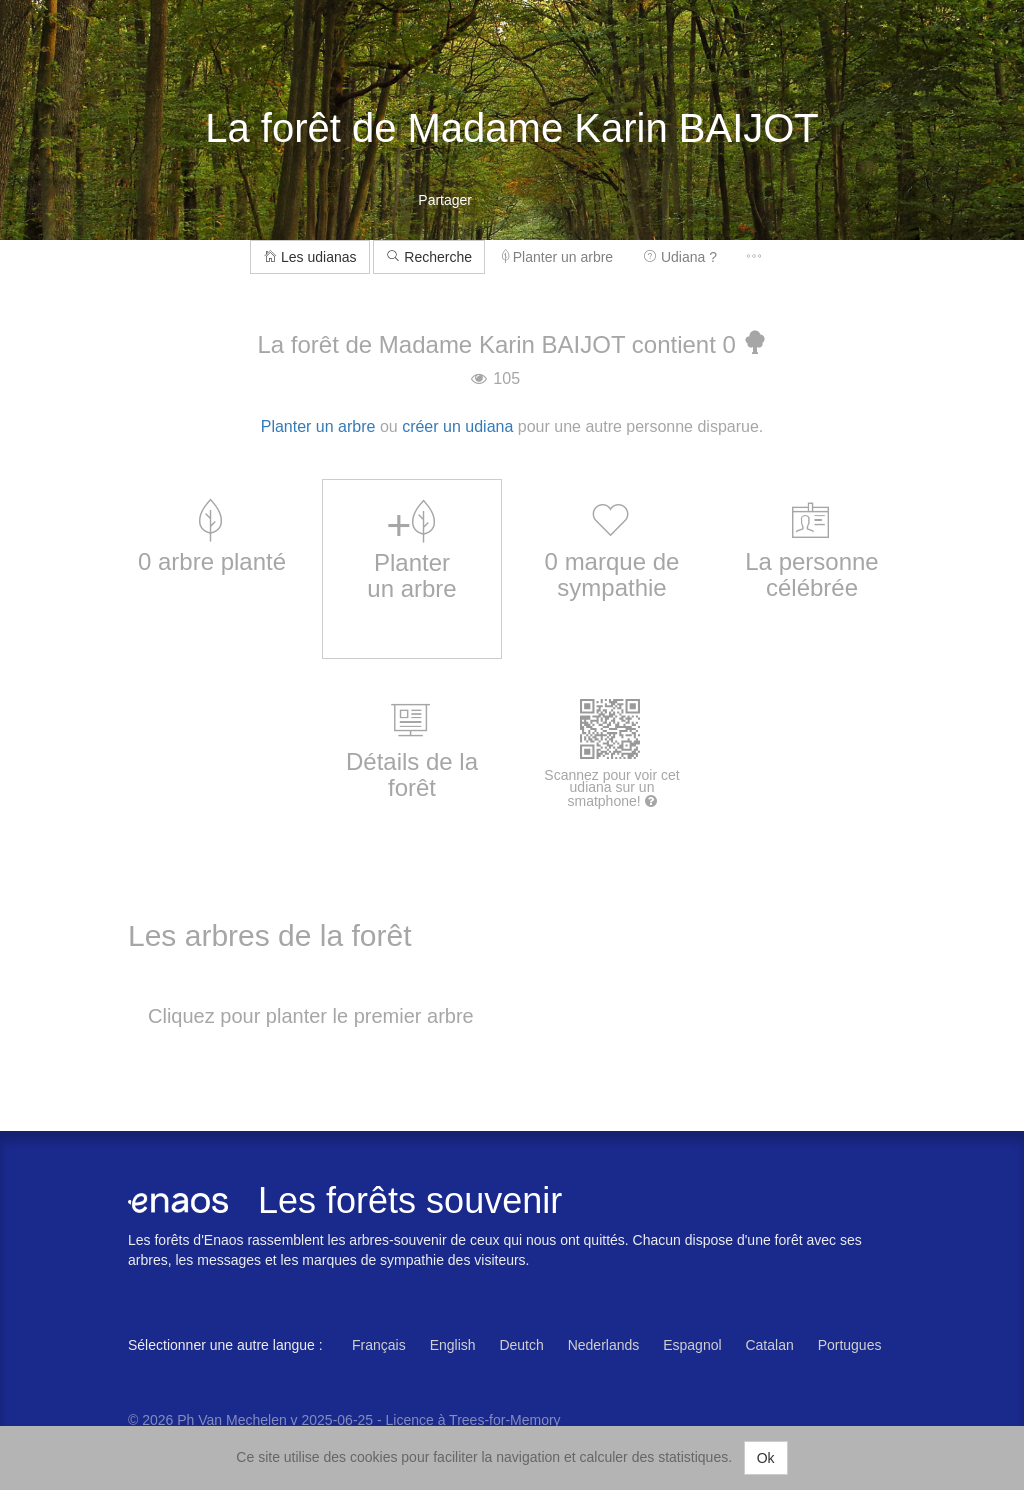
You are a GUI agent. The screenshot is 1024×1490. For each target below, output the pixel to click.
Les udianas (309, 257)
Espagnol (692, 1345)
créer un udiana (457, 426)
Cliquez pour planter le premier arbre (311, 1016)
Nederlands (604, 1345)
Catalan (769, 1345)
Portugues (850, 1345)
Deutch (521, 1345)
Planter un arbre (557, 257)
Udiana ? (680, 257)
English (453, 1345)
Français (379, 1345)
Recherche (429, 257)
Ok (766, 1458)
